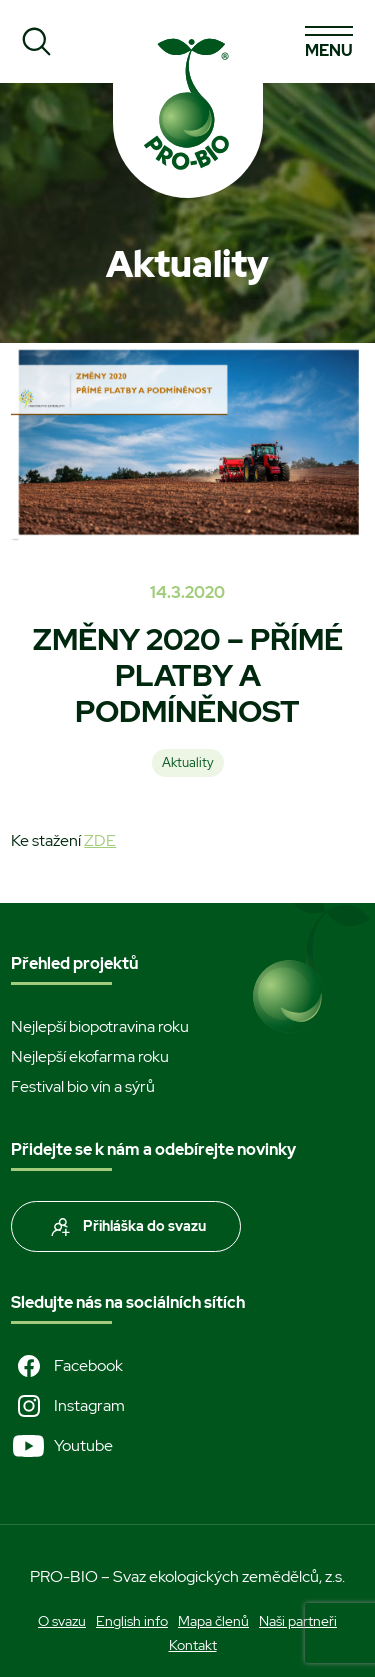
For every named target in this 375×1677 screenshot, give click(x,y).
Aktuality (188, 762)
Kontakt (193, 1645)
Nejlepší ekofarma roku (90, 1056)
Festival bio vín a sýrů (83, 1086)
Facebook (67, 1366)
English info (132, 1621)
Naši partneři (298, 1621)
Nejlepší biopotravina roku (100, 1026)
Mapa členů (213, 1621)
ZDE (100, 840)
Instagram (68, 1406)
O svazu (62, 1621)
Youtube (62, 1446)
